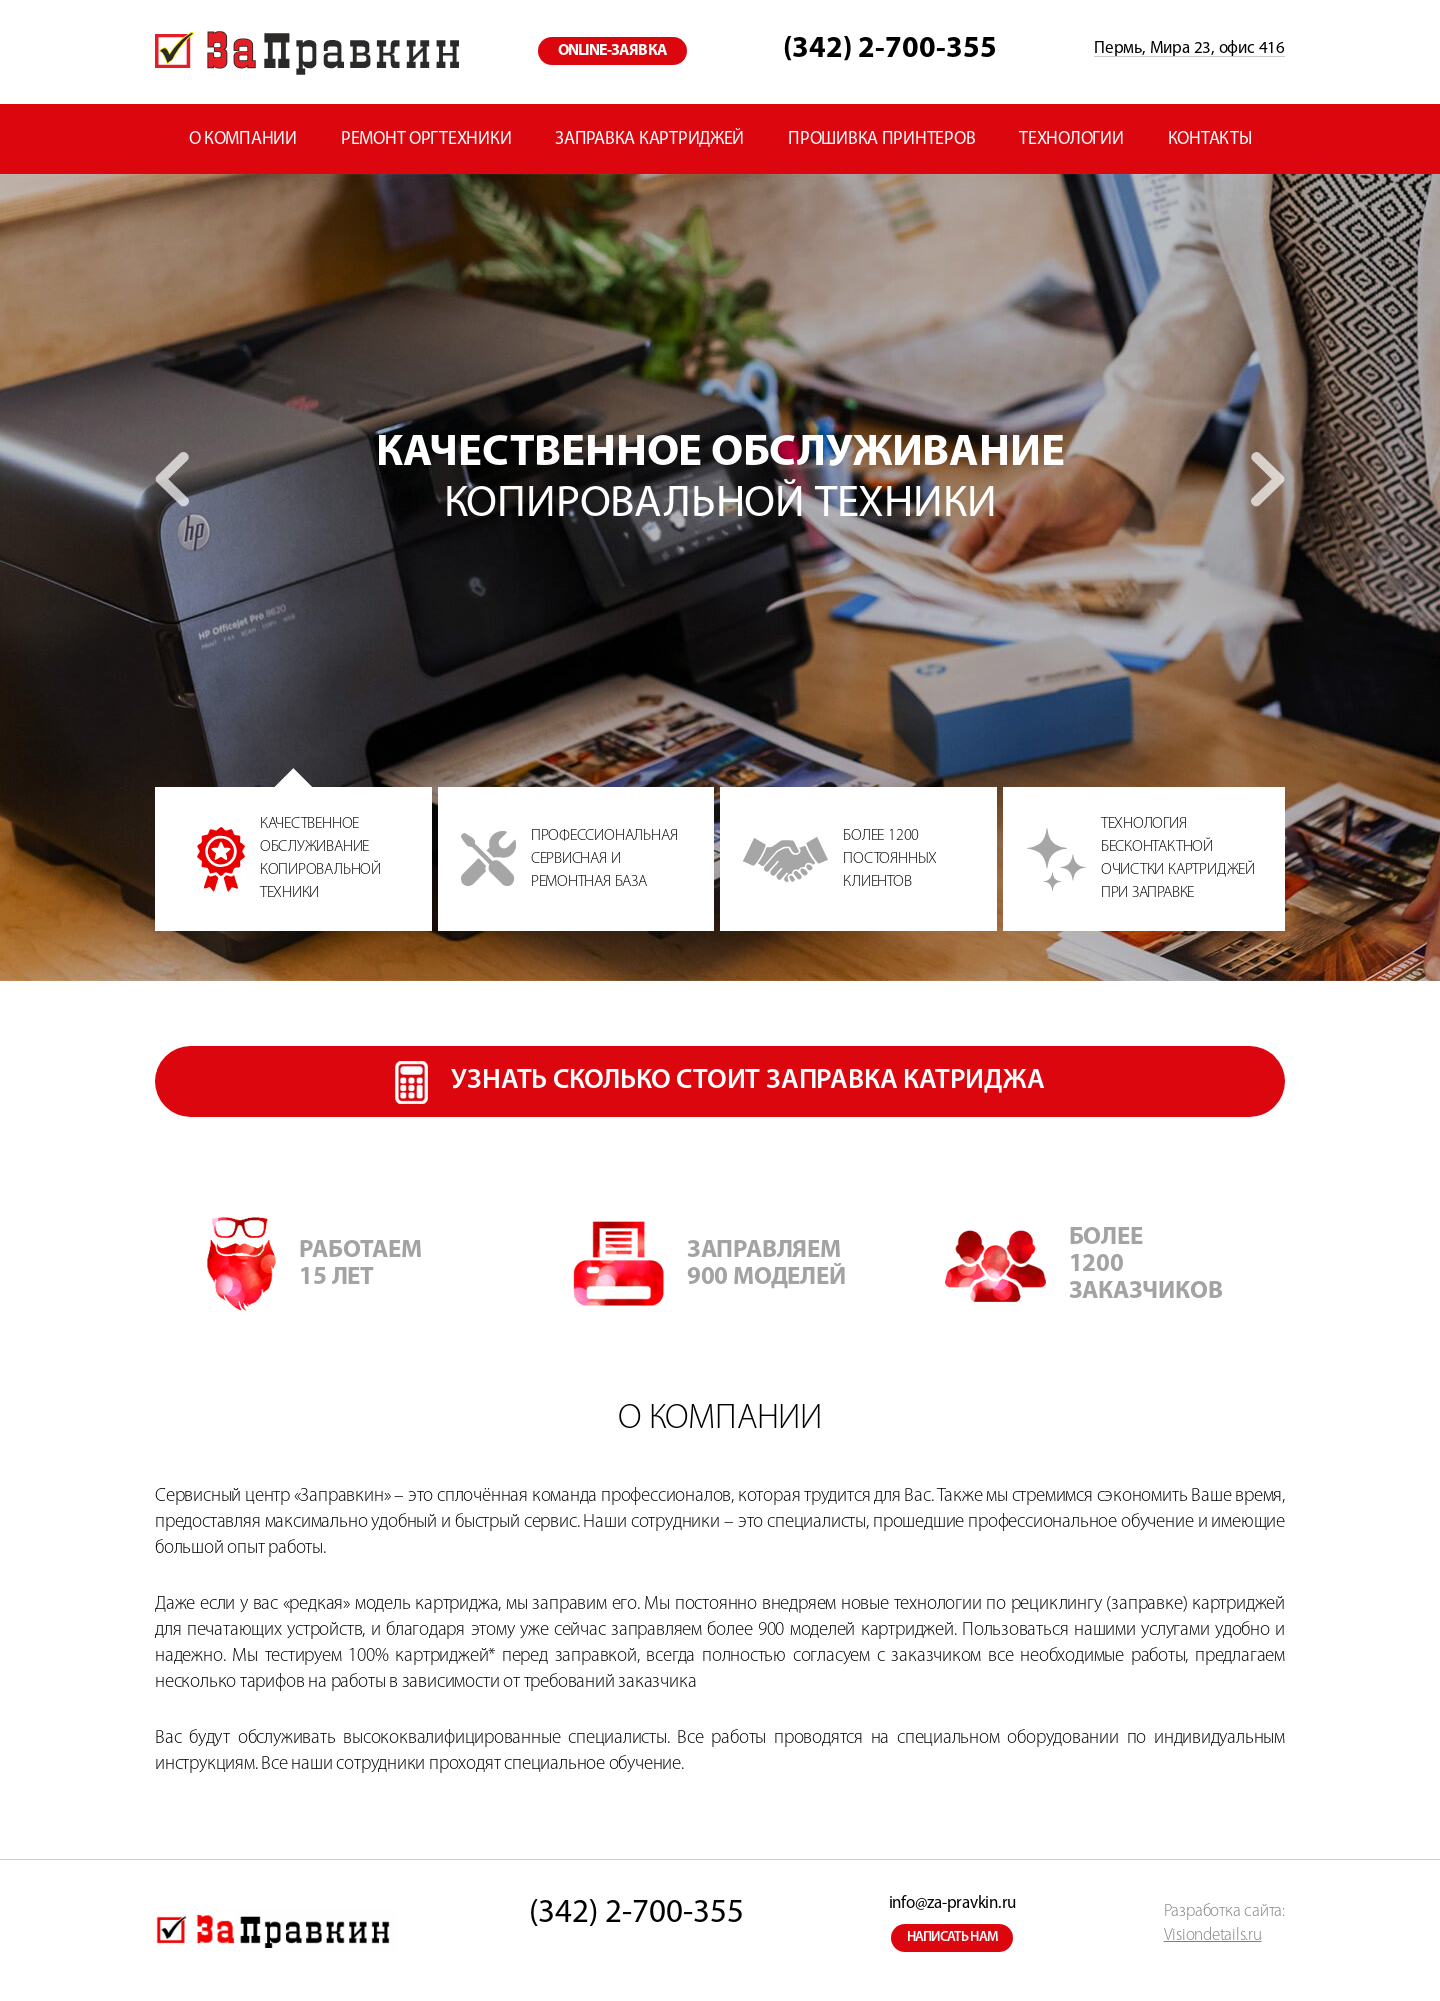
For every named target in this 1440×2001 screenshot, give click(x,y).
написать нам (953, 1937)
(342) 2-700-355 (890, 49)
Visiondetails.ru (1213, 1935)
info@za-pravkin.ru (952, 1903)
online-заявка (612, 51)
